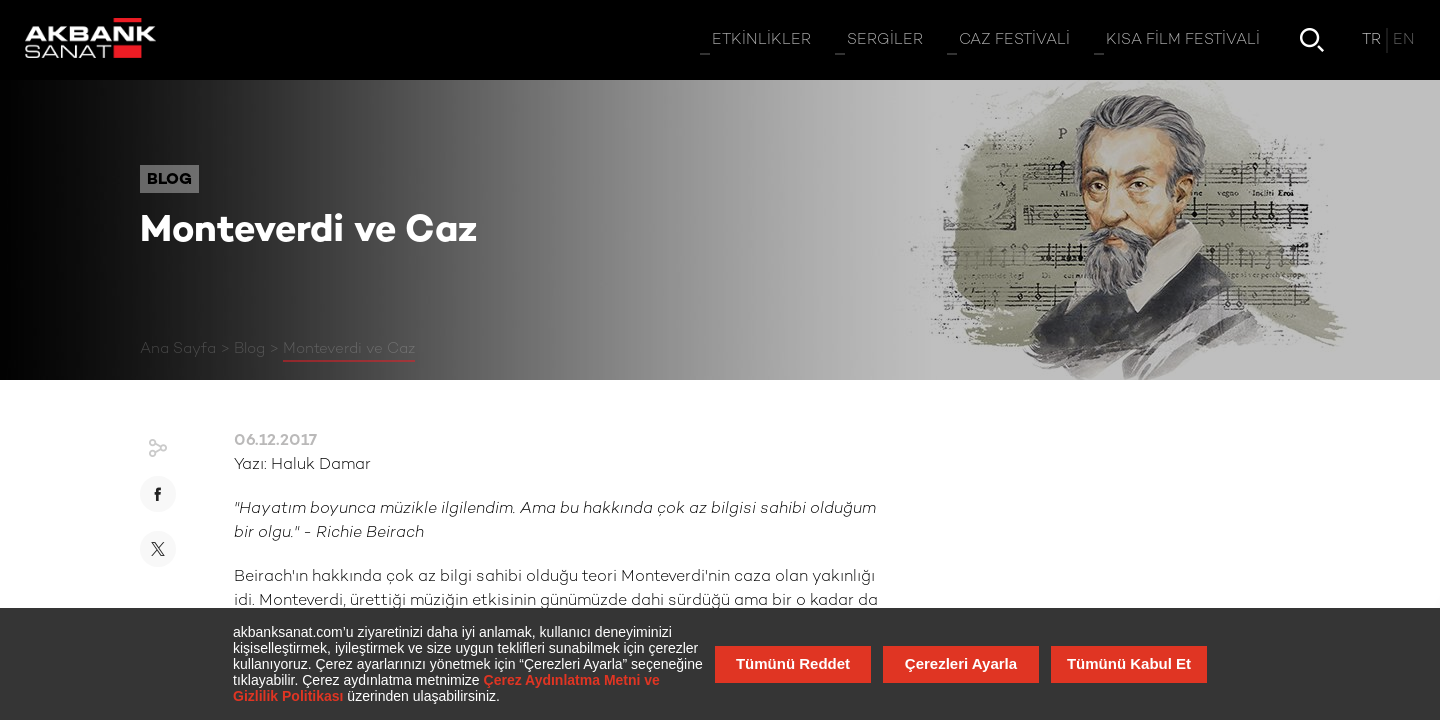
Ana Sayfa (178, 349)
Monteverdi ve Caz (349, 349)
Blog (249, 349)
